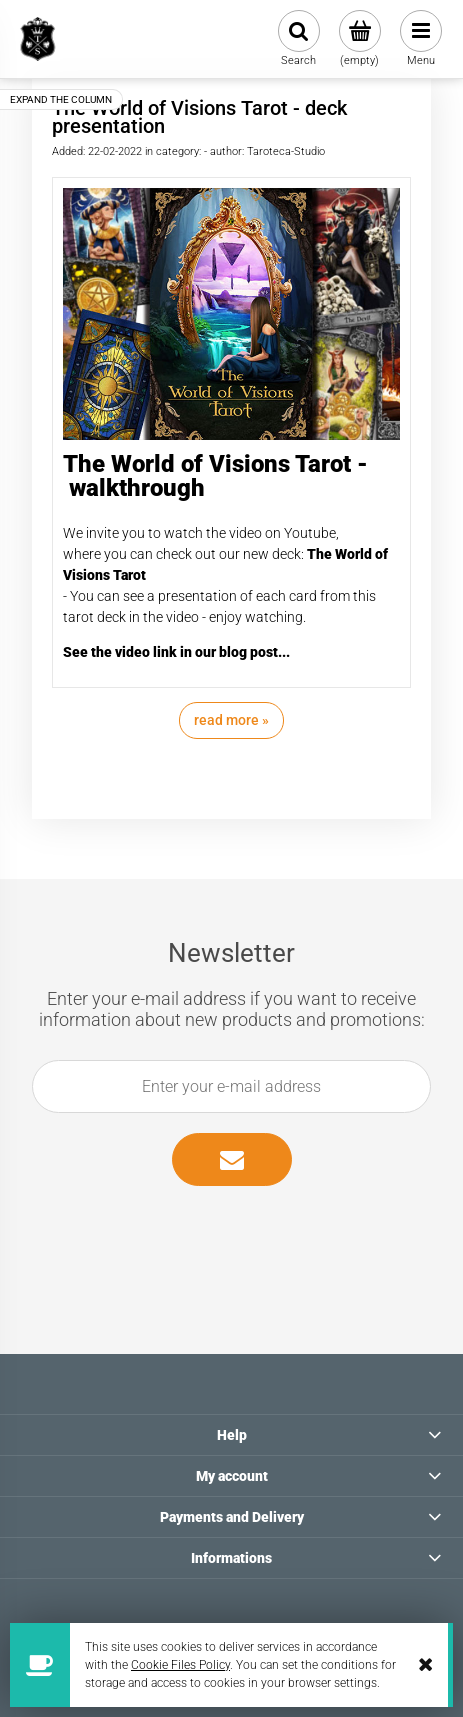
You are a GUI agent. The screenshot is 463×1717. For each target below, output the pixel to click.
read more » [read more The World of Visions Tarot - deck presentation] (231, 720)
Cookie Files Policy (180, 1665)
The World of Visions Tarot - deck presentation (199, 117)
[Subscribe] (232, 1159)
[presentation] (220, 1232)
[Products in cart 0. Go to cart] (359, 39)
